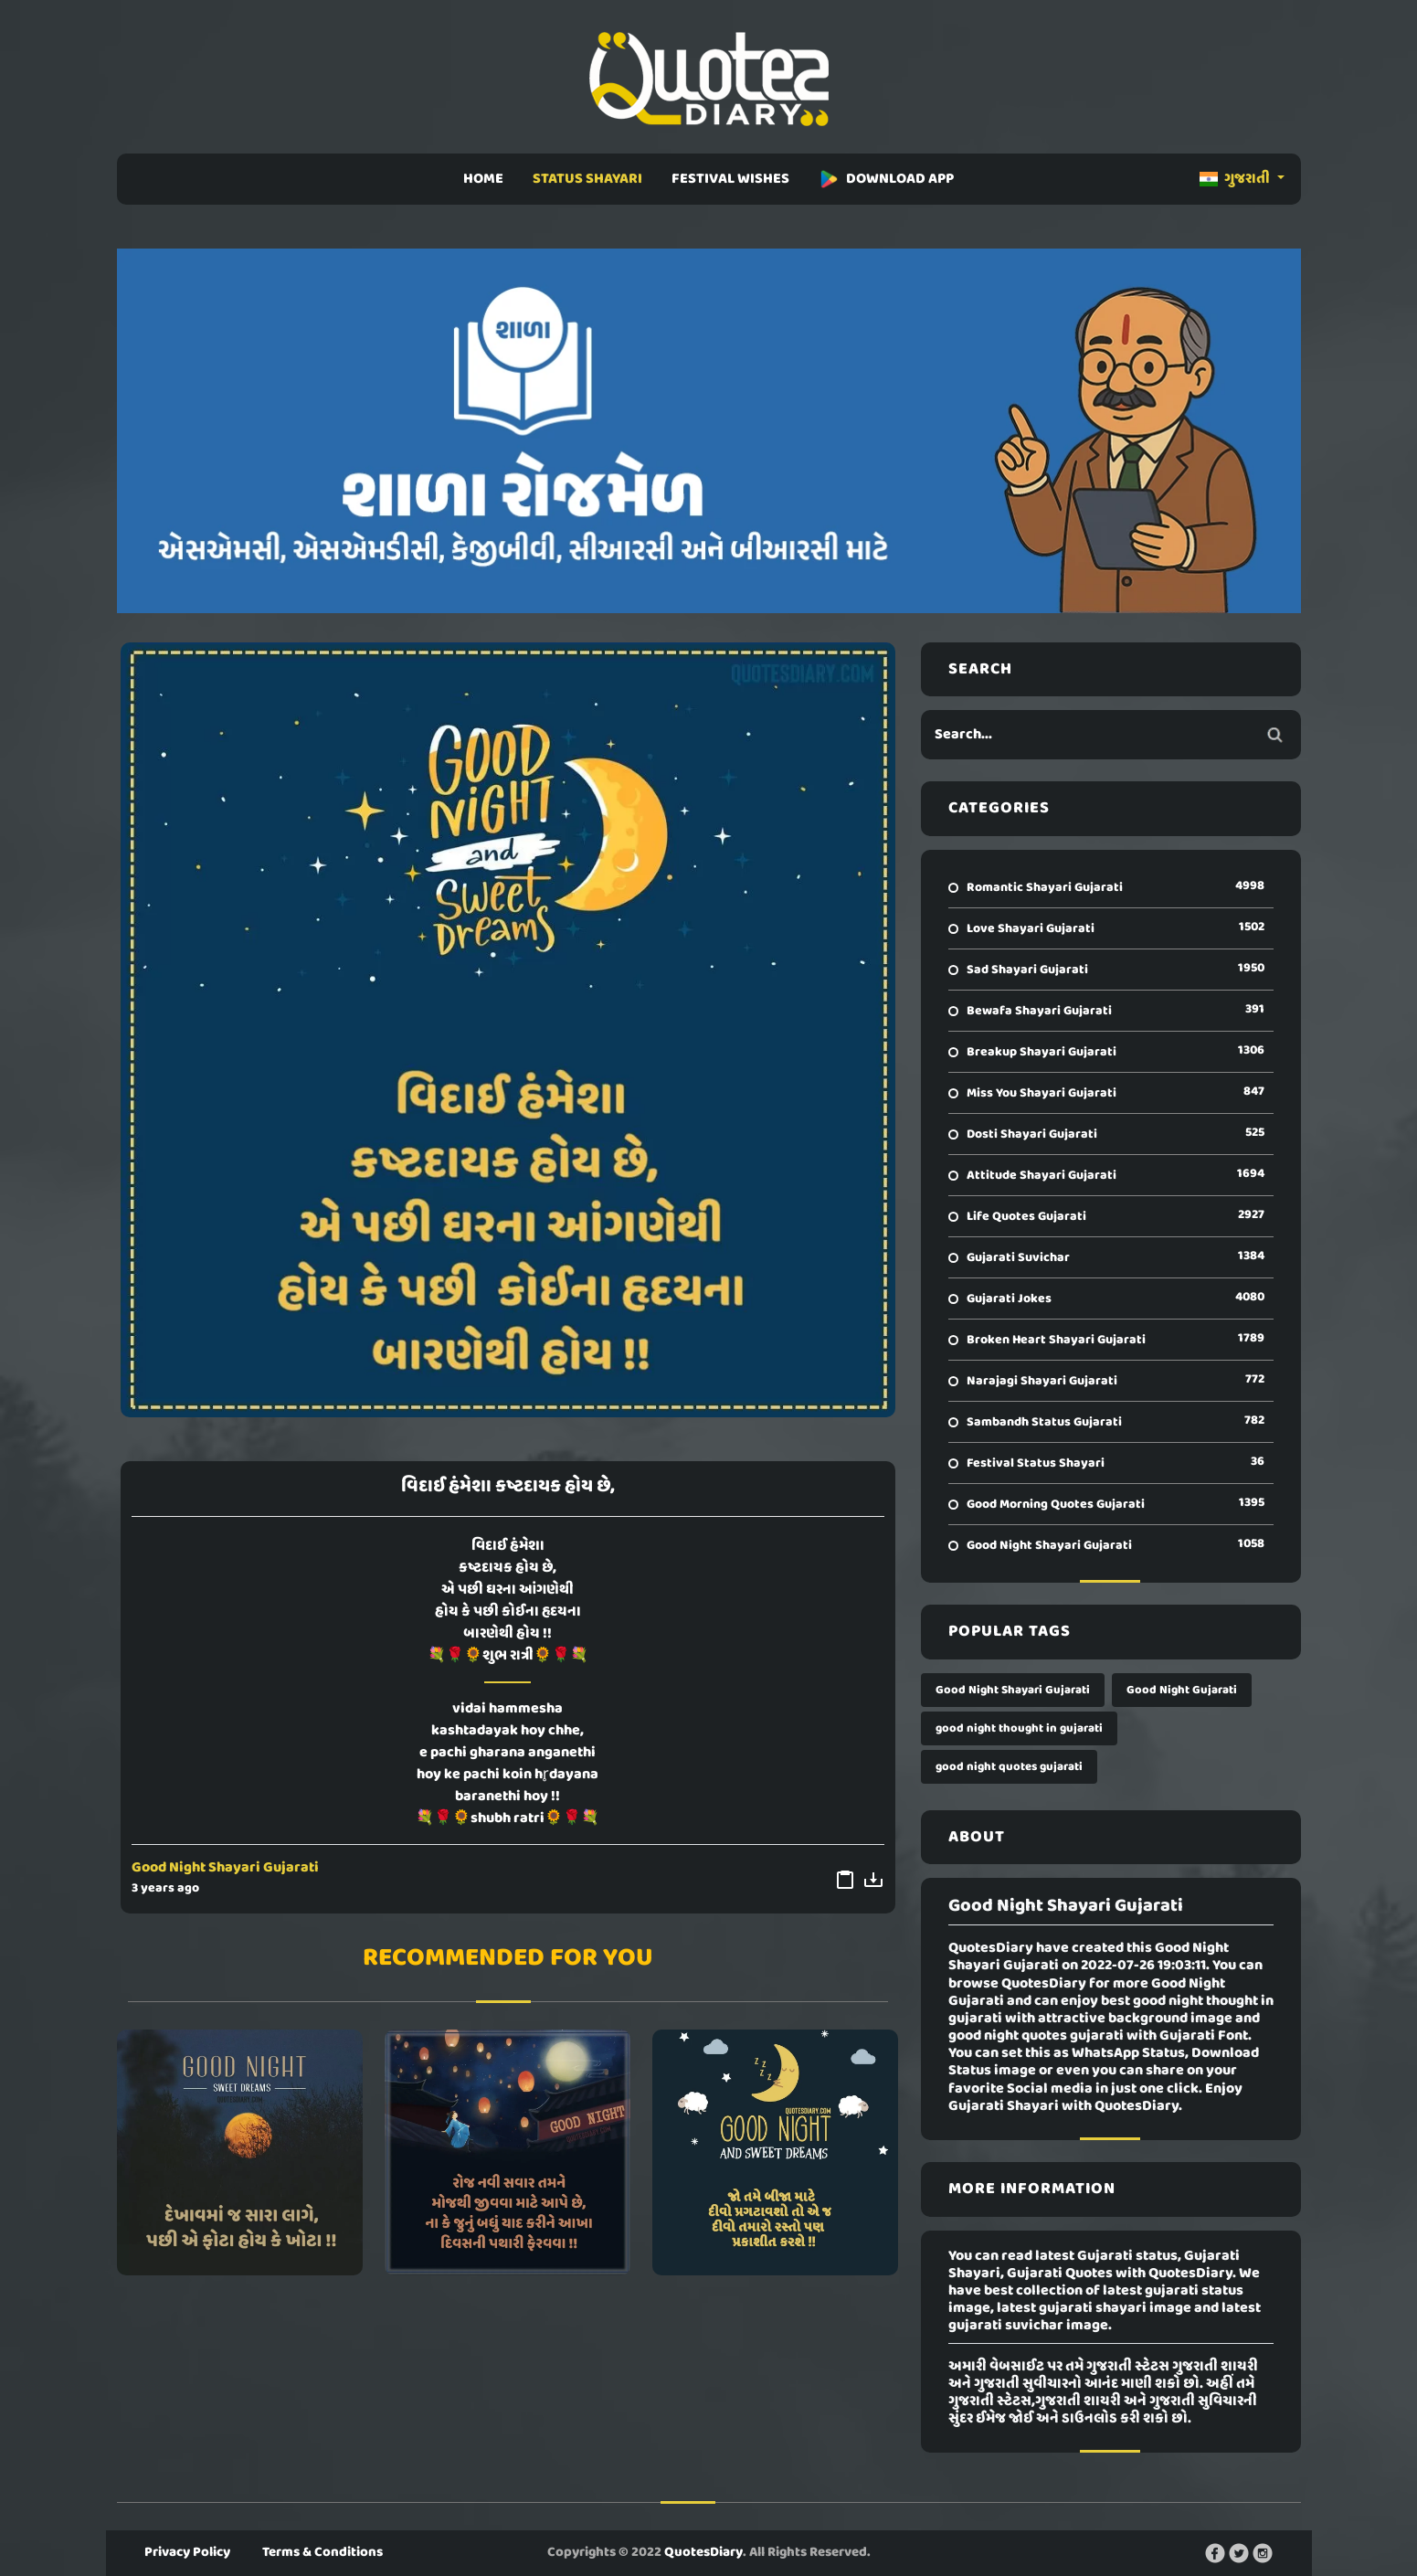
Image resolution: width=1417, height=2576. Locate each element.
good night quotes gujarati (1009, 1766)
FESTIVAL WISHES (730, 179)
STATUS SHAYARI (587, 179)
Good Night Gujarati (1181, 1690)
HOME (483, 179)
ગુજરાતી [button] (1236, 179)
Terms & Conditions (322, 2552)
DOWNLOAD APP (886, 179)
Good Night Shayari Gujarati (225, 1868)
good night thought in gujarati (1019, 1728)
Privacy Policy (187, 2552)
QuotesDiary (703, 2552)
